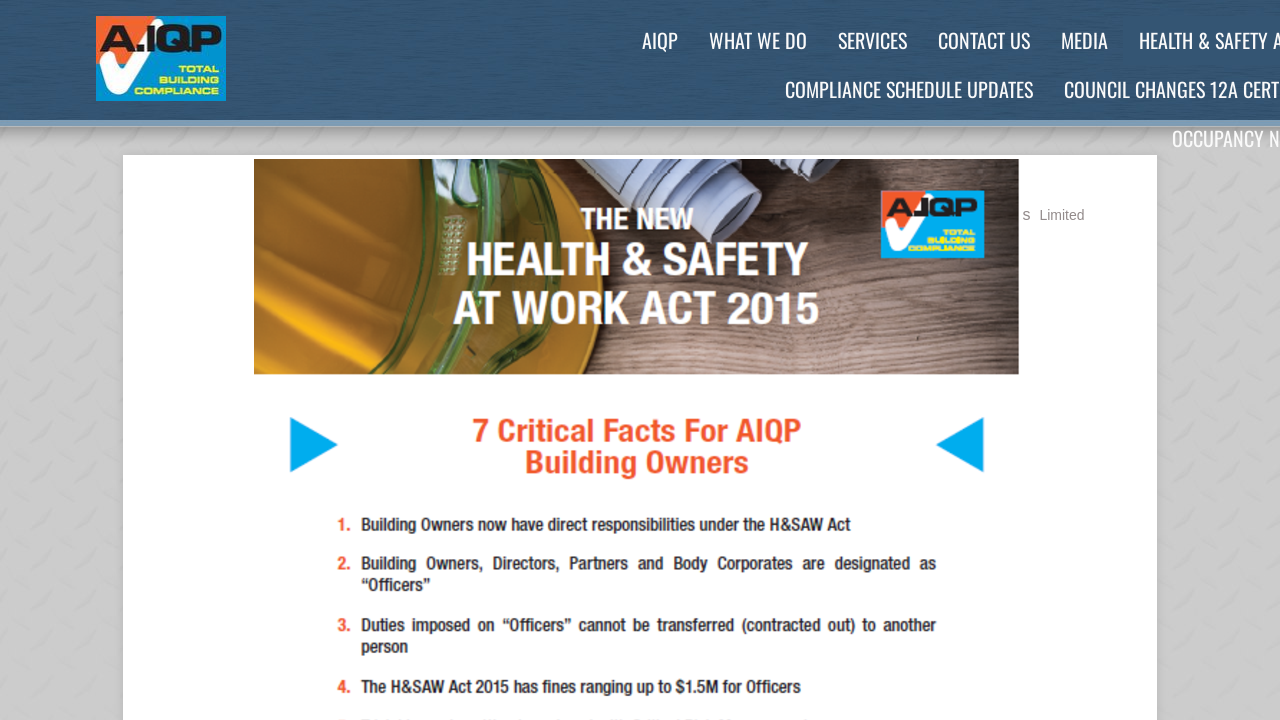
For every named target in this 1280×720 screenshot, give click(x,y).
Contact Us (984, 40)
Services (872, 40)
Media (1084, 40)
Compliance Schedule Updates (909, 89)
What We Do (758, 40)
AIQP (660, 40)
